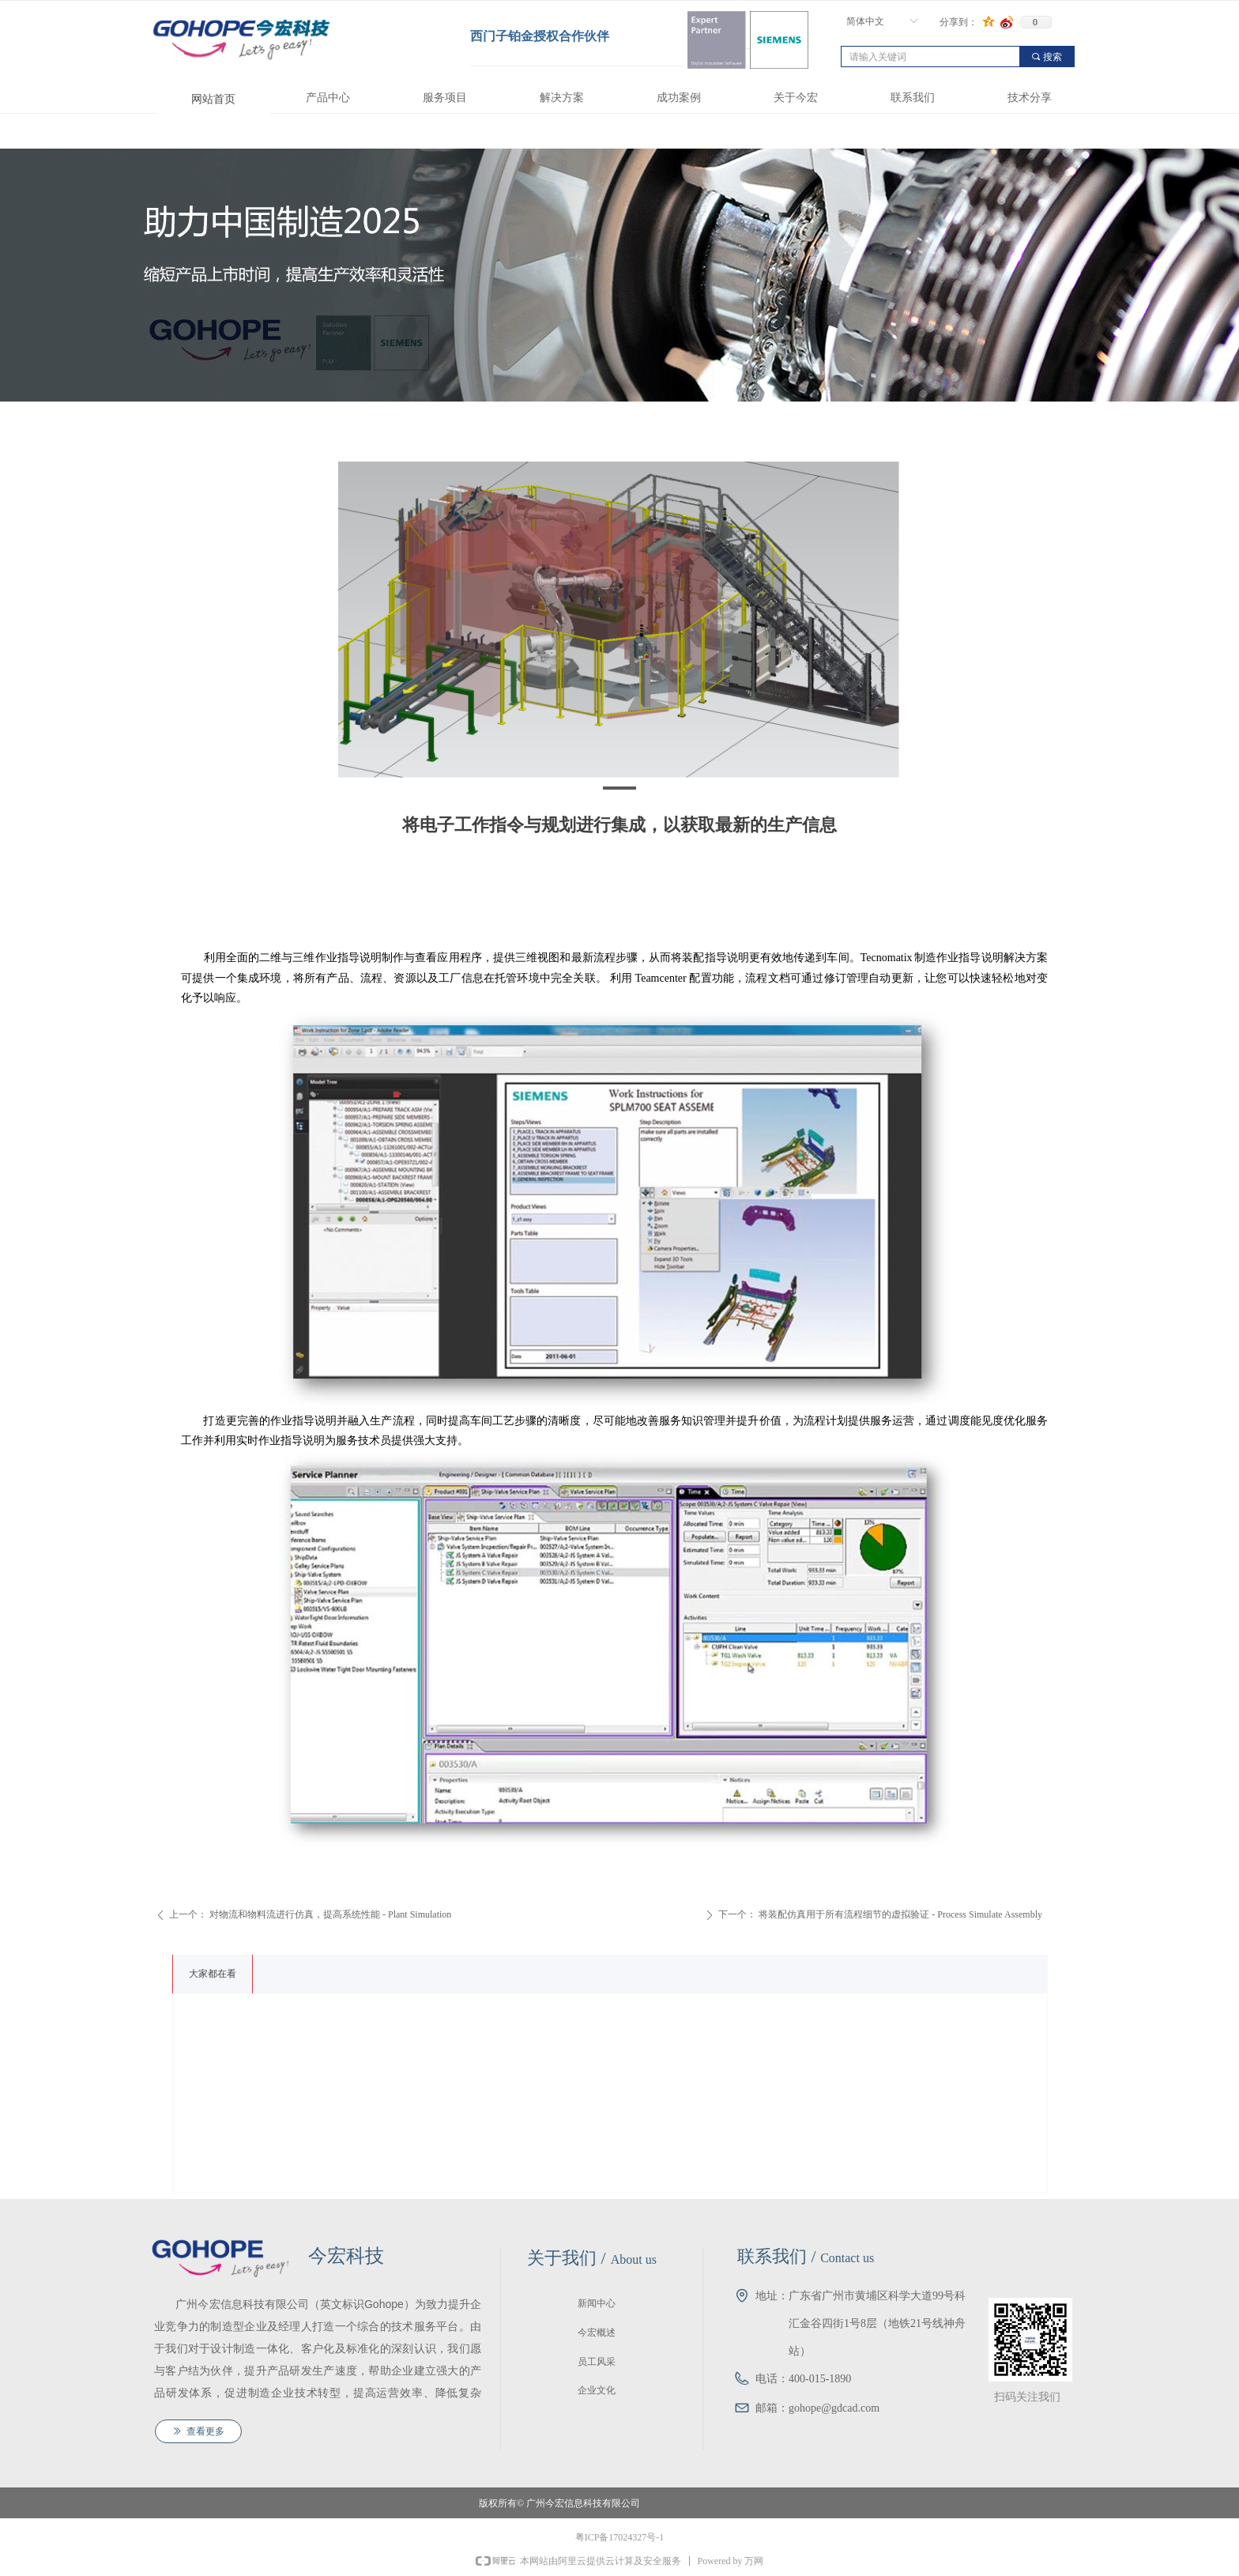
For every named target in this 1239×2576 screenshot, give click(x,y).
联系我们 (913, 98)
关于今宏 (796, 98)
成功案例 (679, 98)
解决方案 (562, 98)
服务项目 (445, 98)
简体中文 (865, 21)
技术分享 (1029, 98)
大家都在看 (212, 1973)
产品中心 (328, 98)
